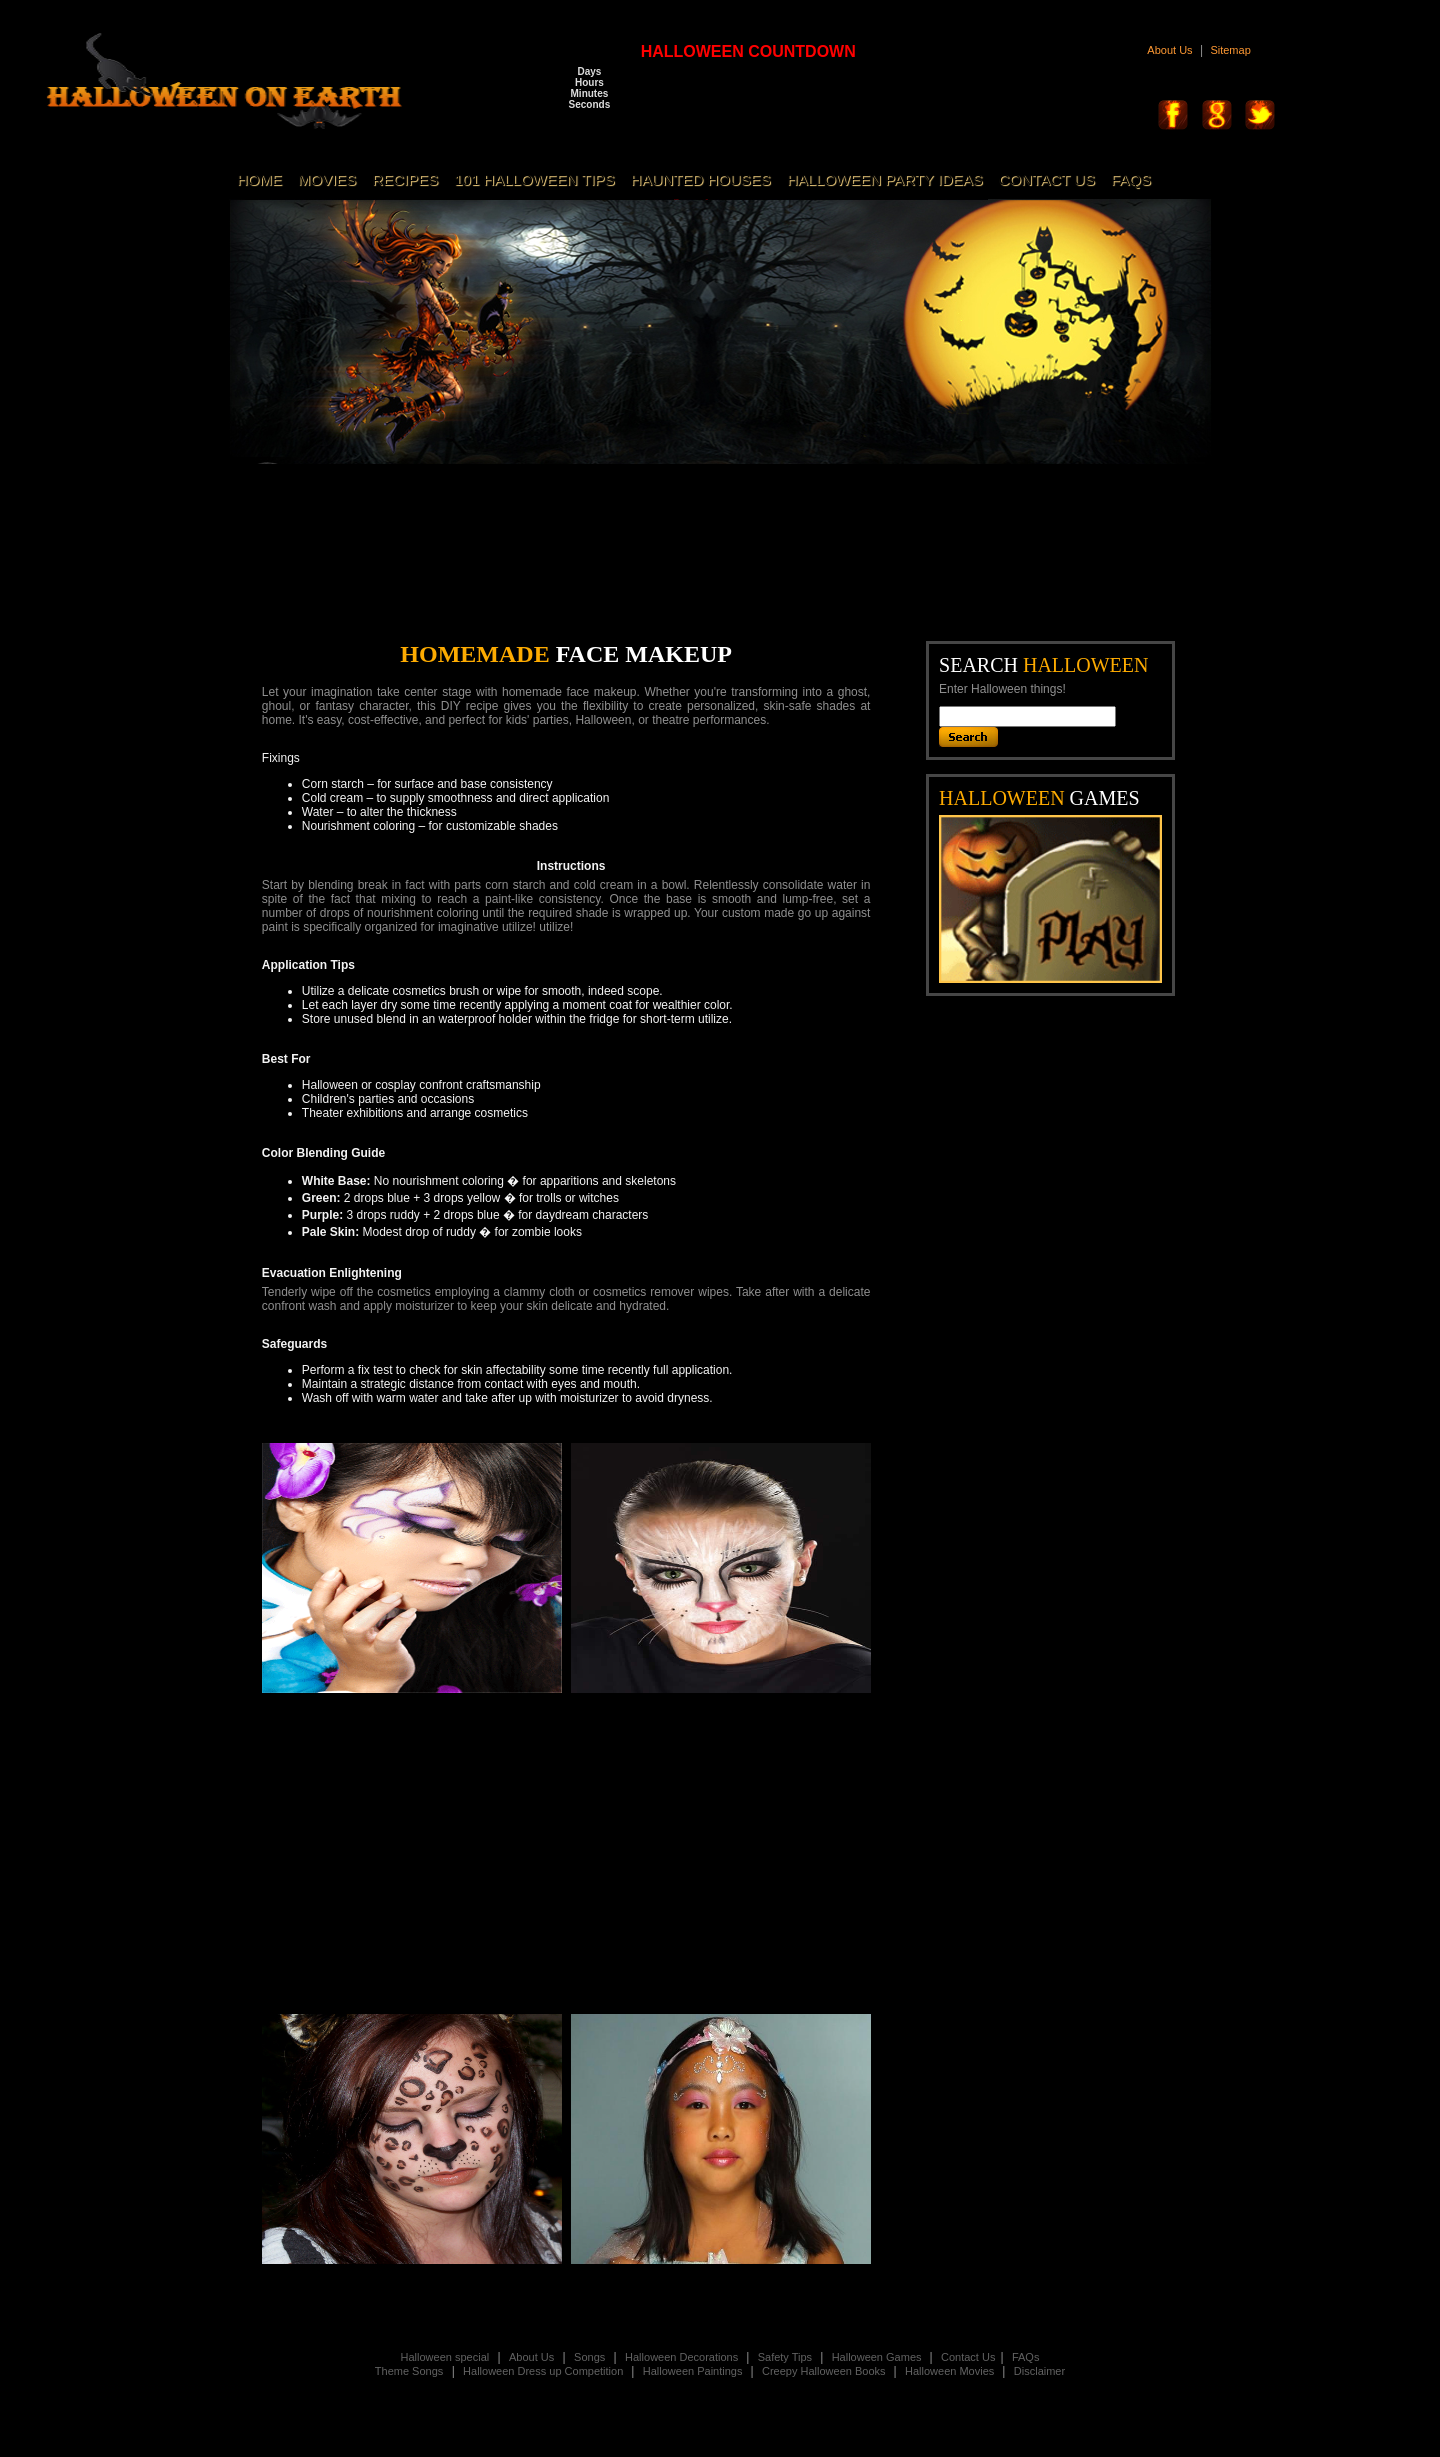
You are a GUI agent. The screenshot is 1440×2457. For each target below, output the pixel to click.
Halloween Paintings (694, 2371)
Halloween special (445, 2357)
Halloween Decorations (683, 2357)
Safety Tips (786, 2357)
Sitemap (1230, 50)
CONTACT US (1047, 179)
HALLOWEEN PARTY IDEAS (885, 179)
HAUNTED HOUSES (701, 179)
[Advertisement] (734, 563)
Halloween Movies (951, 2371)
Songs (589, 2357)
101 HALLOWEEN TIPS (534, 179)
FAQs (1026, 2357)
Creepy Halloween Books (825, 2371)
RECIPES (405, 179)
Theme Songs (409, 2371)
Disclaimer (1039, 2371)
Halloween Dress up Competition (544, 2371)
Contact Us (968, 2357)
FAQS (1131, 179)
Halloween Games (878, 2357)
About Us (1169, 50)
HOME (259, 179)
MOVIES (327, 179)
